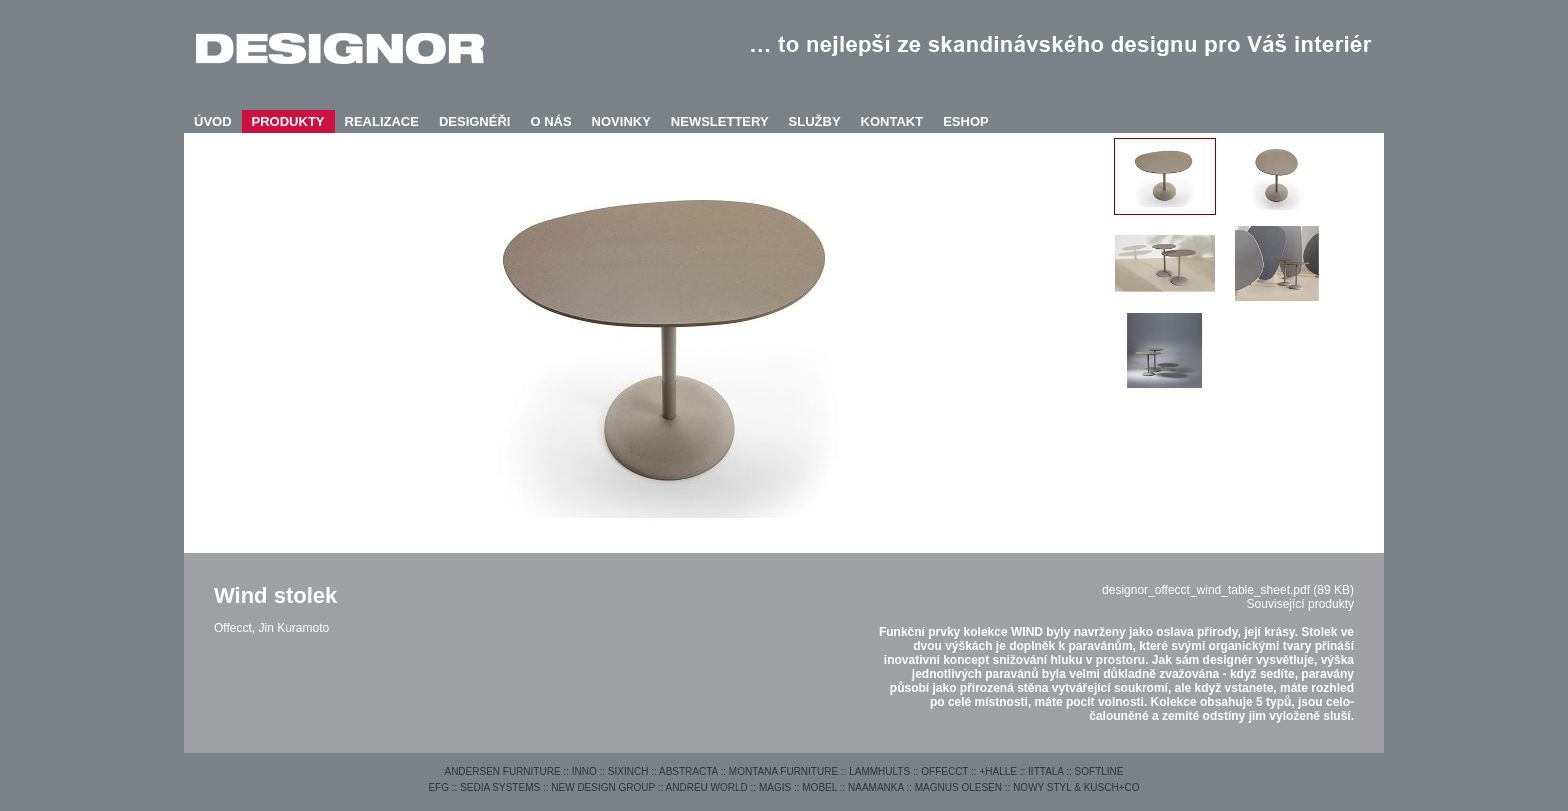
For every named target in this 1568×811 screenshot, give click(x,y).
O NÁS (550, 121)
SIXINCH (628, 771)
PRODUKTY (288, 121)
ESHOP (966, 121)
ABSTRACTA (688, 771)
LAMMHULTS (879, 771)
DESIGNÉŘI (475, 121)
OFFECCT (944, 771)
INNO (584, 771)
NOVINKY (621, 121)
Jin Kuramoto (293, 628)
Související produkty (1300, 604)
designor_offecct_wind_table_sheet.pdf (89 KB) (1228, 590)
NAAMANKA (876, 787)
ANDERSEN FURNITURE (502, 771)
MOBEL (819, 787)
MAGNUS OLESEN (958, 787)
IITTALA (1045, 771)
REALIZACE (382, 121)
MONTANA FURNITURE (783, 771)
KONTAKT (892, 121)
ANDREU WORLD (707, 787)
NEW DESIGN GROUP (603, 787)
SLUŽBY (815, 121)
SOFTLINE (1099, 771)
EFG (438, 787)
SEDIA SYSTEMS (500, 787)
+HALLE (998, 771)
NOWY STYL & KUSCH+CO (1076, 787)
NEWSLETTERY (720, 121)
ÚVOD (213, 121)
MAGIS (775, 787)
